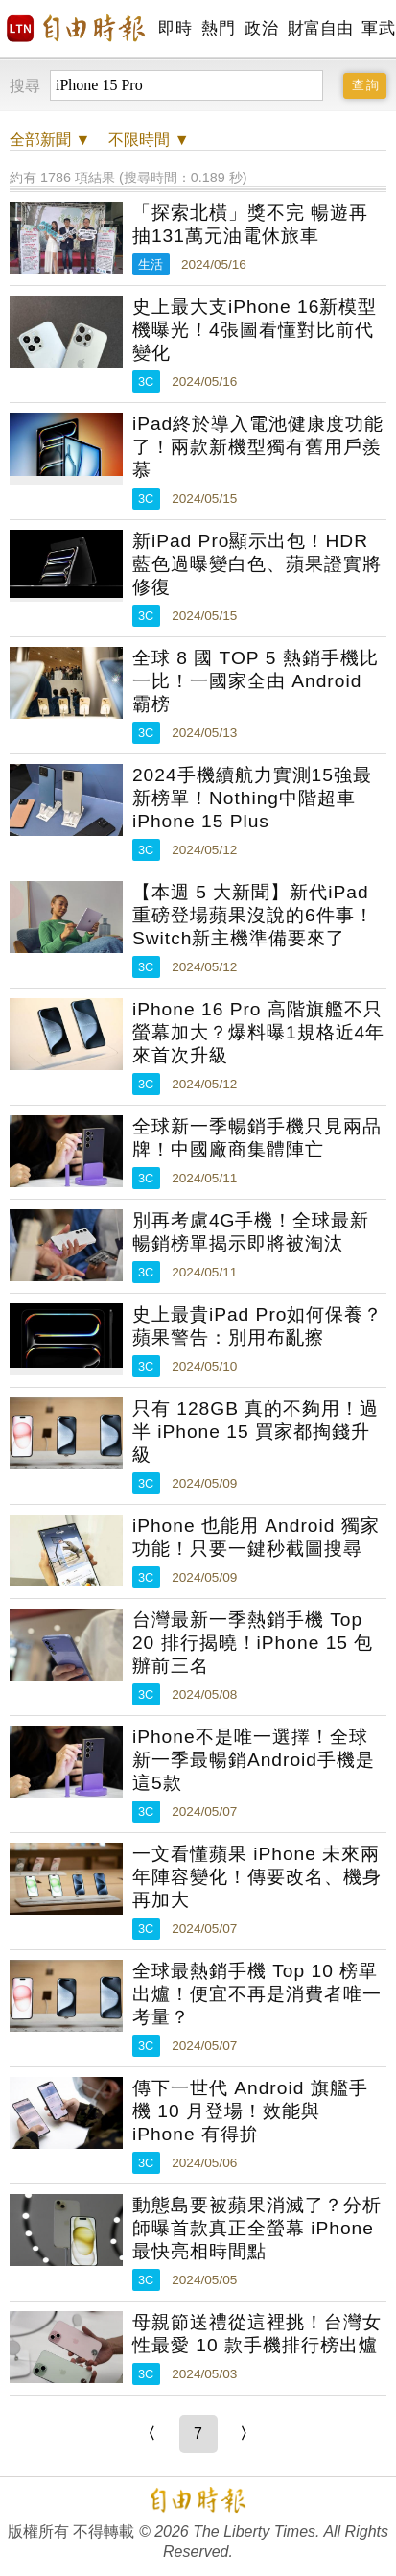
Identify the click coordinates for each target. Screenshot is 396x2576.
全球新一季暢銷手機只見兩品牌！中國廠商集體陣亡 (257, 1137)
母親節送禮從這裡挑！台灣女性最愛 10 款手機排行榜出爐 (257, 2333)
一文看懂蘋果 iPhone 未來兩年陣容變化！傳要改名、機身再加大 (257, 1877)
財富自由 (320, 28)
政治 (261, 28)
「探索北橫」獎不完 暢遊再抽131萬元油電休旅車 (250, 224)
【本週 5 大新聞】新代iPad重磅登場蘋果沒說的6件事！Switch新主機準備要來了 (253, 915)
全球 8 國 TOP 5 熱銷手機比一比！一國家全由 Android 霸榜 (255, 681)
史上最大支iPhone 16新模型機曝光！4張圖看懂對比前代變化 (254, 330)
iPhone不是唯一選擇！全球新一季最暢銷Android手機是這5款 (253, 1760)
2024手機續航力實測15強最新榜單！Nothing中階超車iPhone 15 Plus (252, 798)
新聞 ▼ (50, 139)
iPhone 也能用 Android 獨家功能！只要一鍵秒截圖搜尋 (256, 1537)
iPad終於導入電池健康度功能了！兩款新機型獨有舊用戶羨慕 (258, 447)
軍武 (378, 28)
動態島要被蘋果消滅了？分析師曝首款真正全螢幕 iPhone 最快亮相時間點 (257, 2228)
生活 (150, 264)
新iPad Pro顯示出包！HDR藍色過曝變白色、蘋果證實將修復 (257, 564)
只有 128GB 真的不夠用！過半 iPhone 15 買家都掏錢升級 (255, 1431)
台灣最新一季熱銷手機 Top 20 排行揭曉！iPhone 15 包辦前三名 (252, 1643)
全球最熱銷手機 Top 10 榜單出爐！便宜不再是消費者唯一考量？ (257, 1994)
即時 (175, 28)
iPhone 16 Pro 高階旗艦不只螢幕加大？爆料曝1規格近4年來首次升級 (258, 1032)
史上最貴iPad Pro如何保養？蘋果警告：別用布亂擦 (258, 1326)
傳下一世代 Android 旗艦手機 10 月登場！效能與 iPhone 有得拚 (250, 2111)
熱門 (218, 28)
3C (145, 381)
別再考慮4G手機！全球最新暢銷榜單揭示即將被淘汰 (251, 1231)
